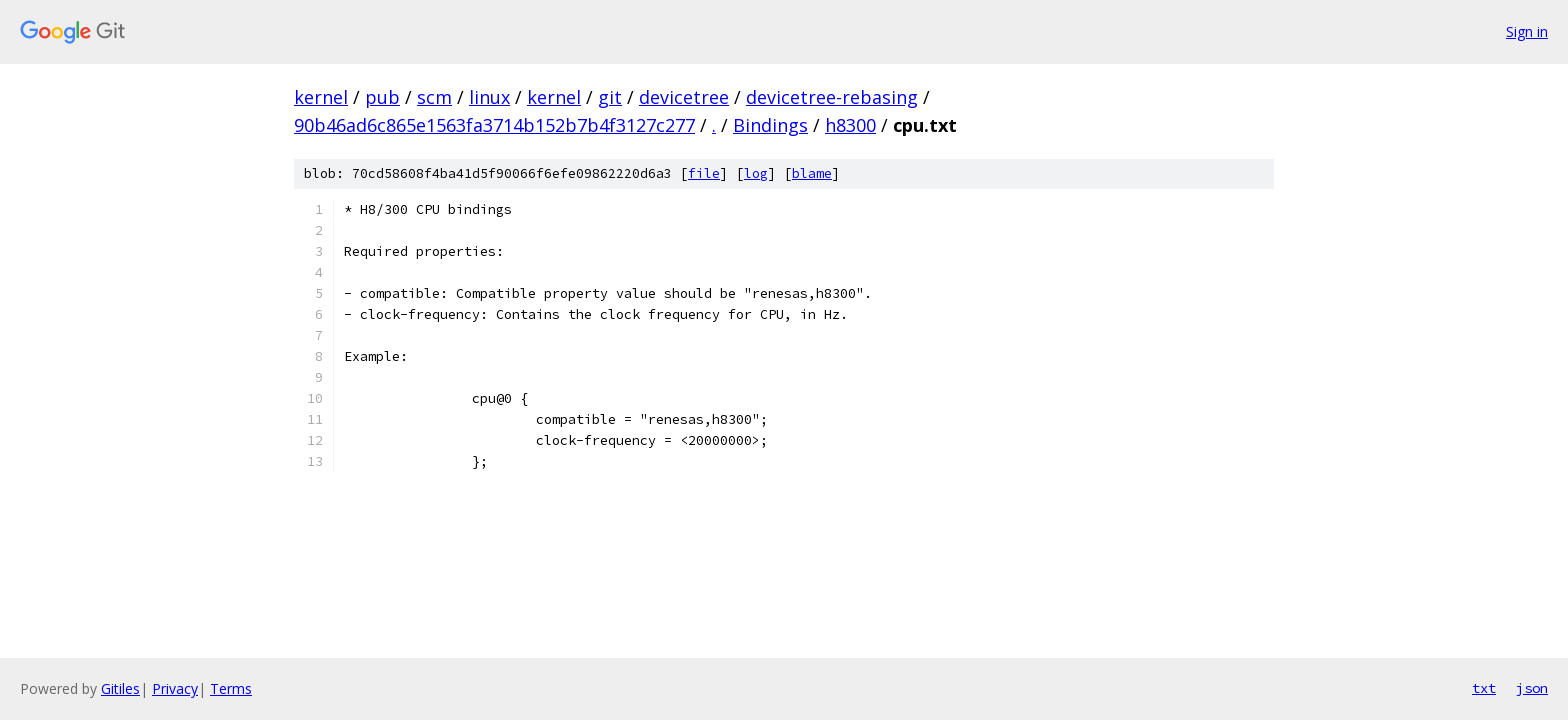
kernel (321, 97)
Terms (231, 688)
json (1532, 688)
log (756, 173)
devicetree (684, 97)
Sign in (1527, 31)
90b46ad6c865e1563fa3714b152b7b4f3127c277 (494, 125)
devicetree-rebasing (832, 97)
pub (382, 97)
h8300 (850, 125)
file (704, 173)
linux (489, 97)
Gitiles (120, 688)
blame (812, 173)
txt (1484, 688)
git (610, 97)
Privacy (175, 688)
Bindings (770, 125)
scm (434, 97)
